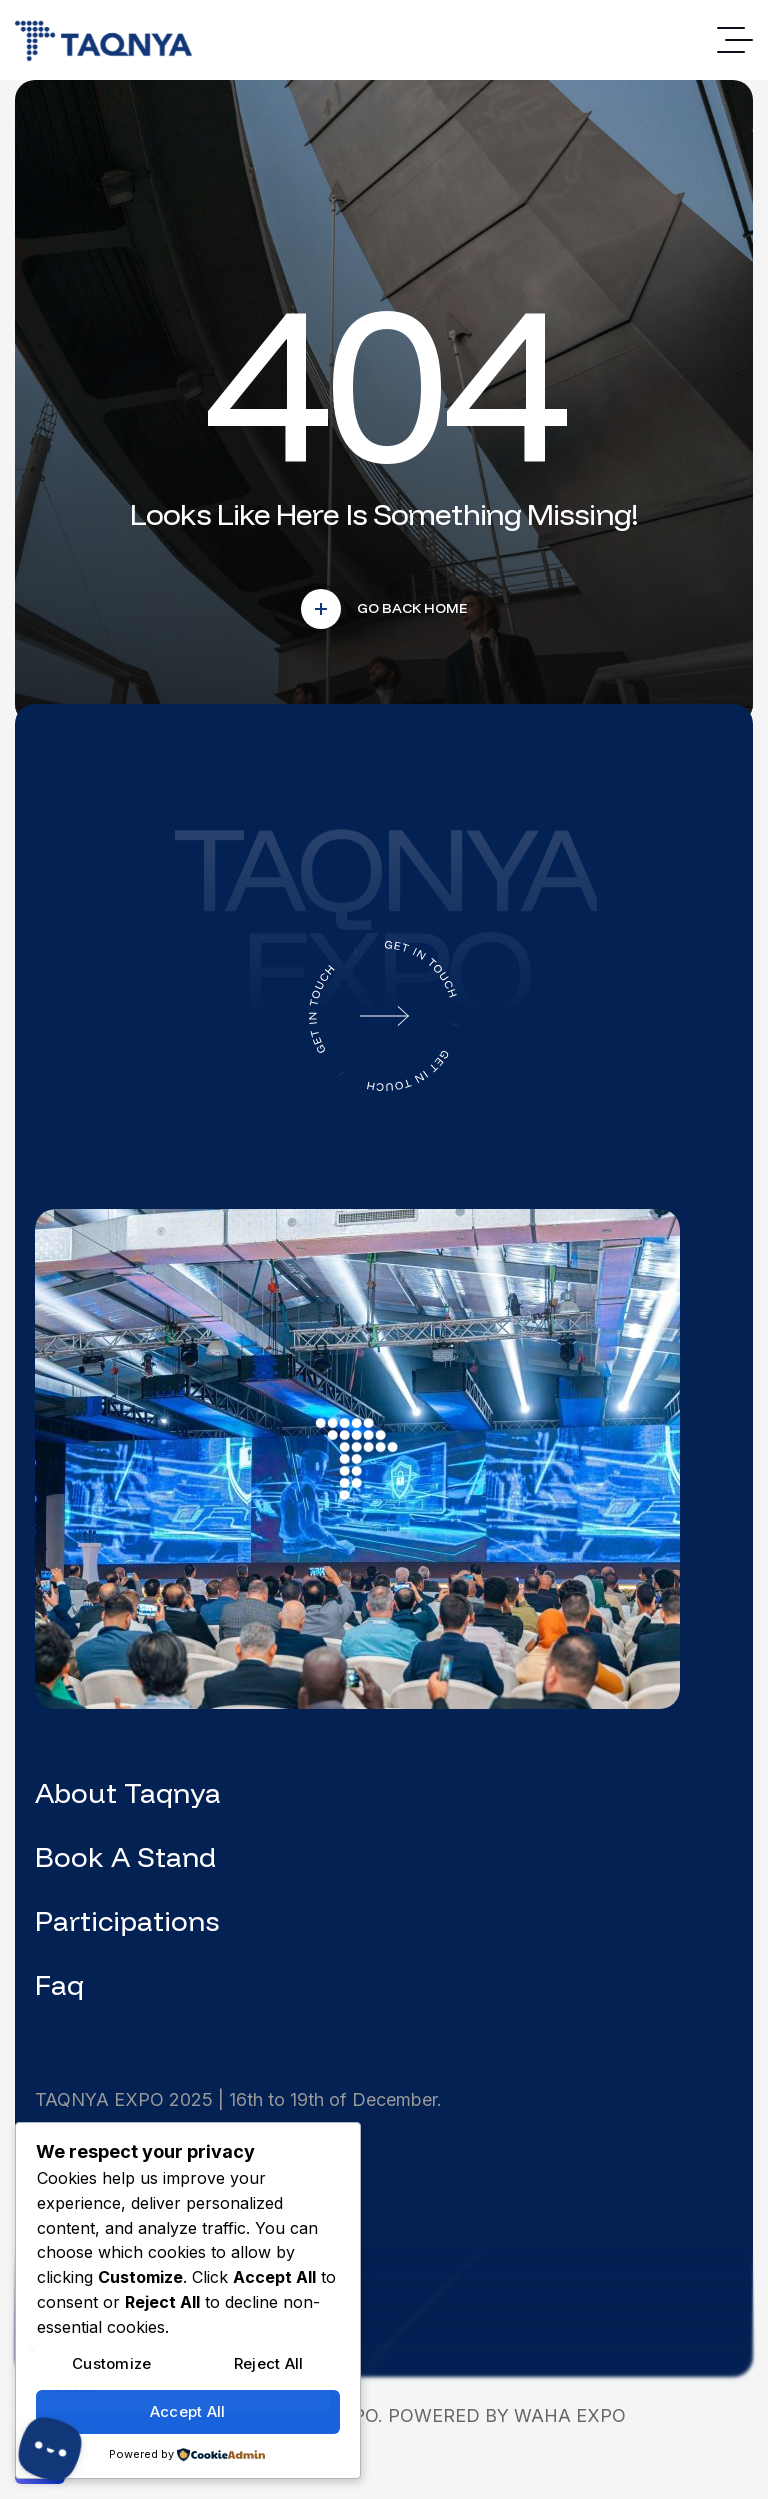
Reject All (269, 2363)
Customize (112, 2363)
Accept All (188, 2411)
